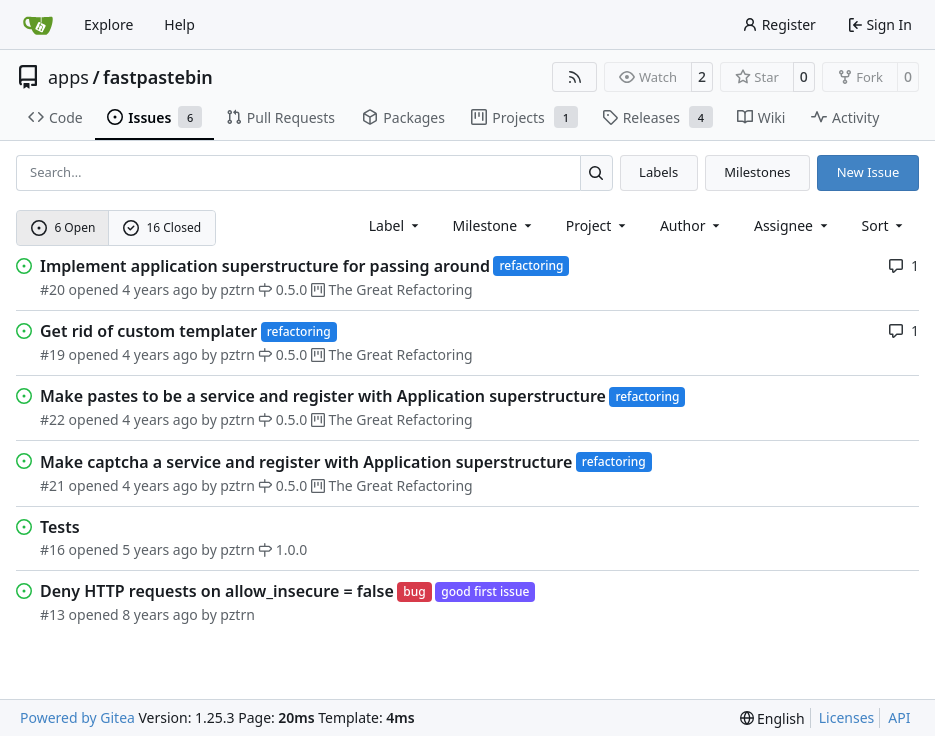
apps (68, 77)
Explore (108, 24)
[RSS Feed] (575, 77)
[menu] (884, 225)
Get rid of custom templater (148, 331)
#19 (52, 354)
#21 (52, 485)
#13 (52, 614)
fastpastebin (158, 77)
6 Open (63, 227)
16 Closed (162, 227)
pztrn (237, 289)
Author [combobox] (691, 225)
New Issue (868, 172)
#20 (52, 289)
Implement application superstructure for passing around (265, 266)
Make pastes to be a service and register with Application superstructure (323, 396)
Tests (60, 527)
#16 (52, 549)
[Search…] (596, 172)
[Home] (38, 25)
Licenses (847, 717)
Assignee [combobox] (792, 225)
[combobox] (395, 225)
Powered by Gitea (77, 717)
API (899, 717)
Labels (658, 172)
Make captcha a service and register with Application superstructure (306, 462)
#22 (52, 419)
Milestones (757, 172)
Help (179, 24)
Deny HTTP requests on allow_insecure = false (217, 591)
